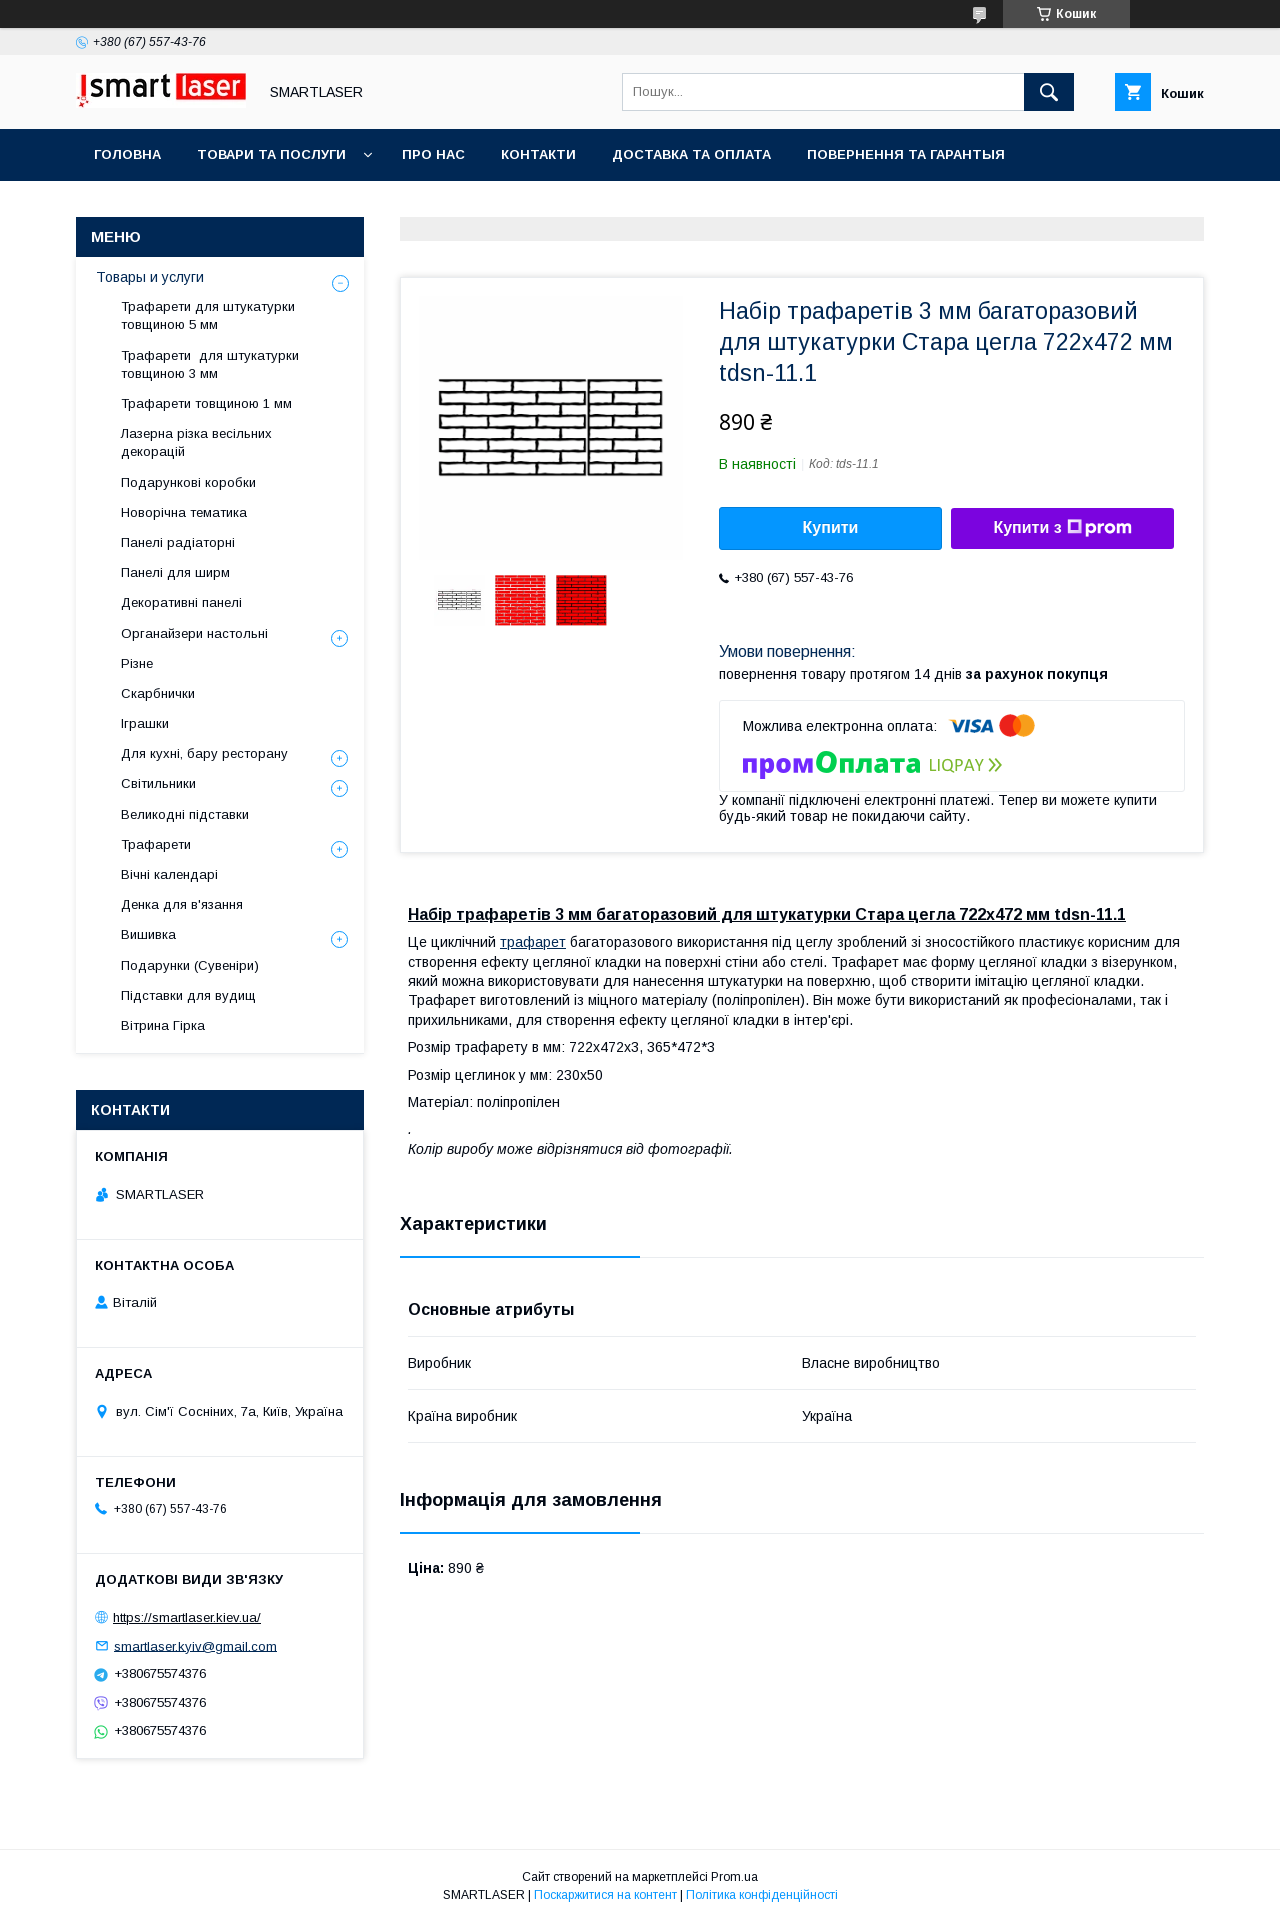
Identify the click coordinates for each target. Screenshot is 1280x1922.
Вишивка (148, 934)
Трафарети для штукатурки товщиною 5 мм (208, 315)
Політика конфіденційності (762, 1895)
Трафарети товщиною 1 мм (208, 403)
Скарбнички (158, 693)
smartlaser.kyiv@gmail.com (195, 1645)
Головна (127, 154)
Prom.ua (734, 1877)
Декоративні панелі (181, 602)
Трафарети (156, 844)
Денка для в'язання (182, 904)
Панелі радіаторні (178, 542)
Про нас (433, 154)
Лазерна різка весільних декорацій (196, 442)
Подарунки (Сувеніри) (190, 965)
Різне (137, 663)
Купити (831, 527)
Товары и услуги (150, 277)
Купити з (1062, 528)
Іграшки (145, 723)
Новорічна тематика (184, 512)
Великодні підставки (185, 814)
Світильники (158, 783)
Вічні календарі (169, 874)
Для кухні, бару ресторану (204, 753)
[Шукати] (1049, 92)
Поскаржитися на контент (605, 1895)
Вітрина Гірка (163, 1025)
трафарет (533, 942)
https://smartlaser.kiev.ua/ (187, 1617)
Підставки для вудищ (188, 995)
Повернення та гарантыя (906, 154)
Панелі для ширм (175, 572)
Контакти (538, 154)
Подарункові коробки (188, 482)
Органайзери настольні (194, 633)
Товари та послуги (271, 154)
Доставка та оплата (691, 154)
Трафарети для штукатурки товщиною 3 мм (210, 364)
